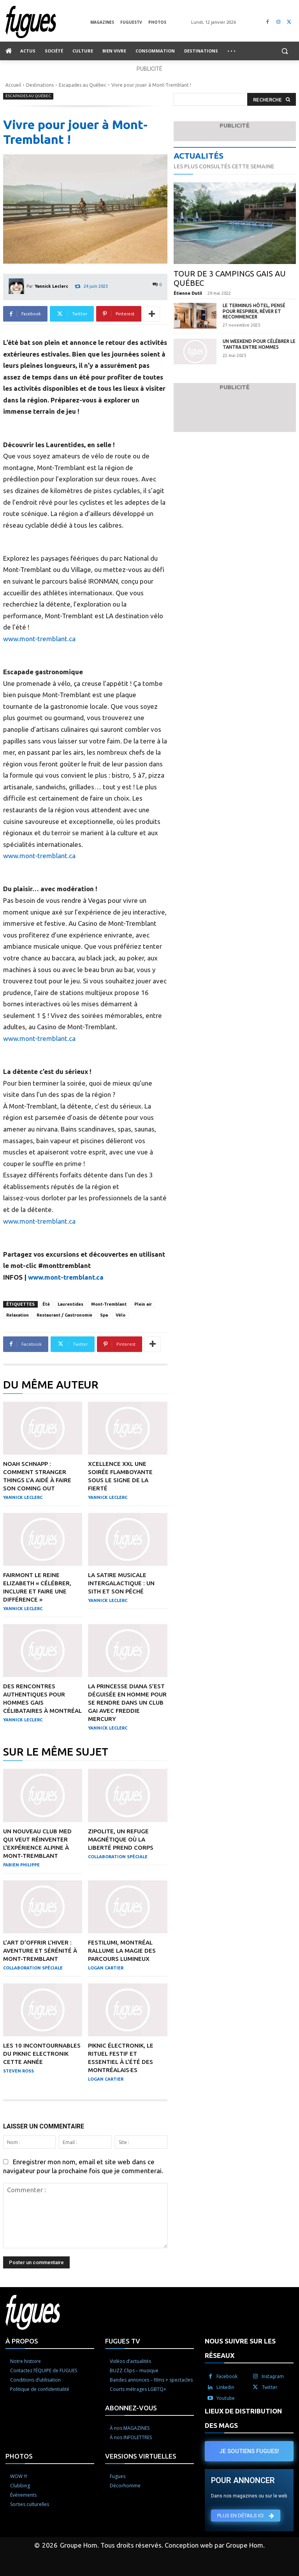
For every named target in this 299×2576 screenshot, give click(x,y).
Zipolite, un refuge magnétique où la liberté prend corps (120, 1839)
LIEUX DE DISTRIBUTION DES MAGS (243, 2418)
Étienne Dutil (188, 293)
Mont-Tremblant (109, 1304)
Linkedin (225, 2387)
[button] (284, 51)
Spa (104, 1315)
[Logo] (47, 22)
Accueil (13, 84)
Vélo (120, 1315)
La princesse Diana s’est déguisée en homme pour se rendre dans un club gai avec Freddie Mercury (127, 1702)
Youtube (225, 2398)
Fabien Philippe (21, 1864)
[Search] (271, 99)
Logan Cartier (105, 1968)
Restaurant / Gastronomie (64, 1315)
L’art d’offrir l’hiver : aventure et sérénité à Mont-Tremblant (40, 1950)
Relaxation (17, 1315)
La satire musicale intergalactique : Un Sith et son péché (121, 1583)
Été (46, 1304)
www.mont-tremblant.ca (39, 638)
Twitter (270, 2387)
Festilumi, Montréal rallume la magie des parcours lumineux (122, 1950)
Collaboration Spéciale (118, 1856)
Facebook (226, 2376)
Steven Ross (18, 2071)
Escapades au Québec (82, 84)
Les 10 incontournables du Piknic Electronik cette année (42, 2053)
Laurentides (70, 1304)
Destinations (40, 84)
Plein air (143, 1304)
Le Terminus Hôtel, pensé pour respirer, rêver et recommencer (254, 311)
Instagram (273, 2376)
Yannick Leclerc (51, 286)
